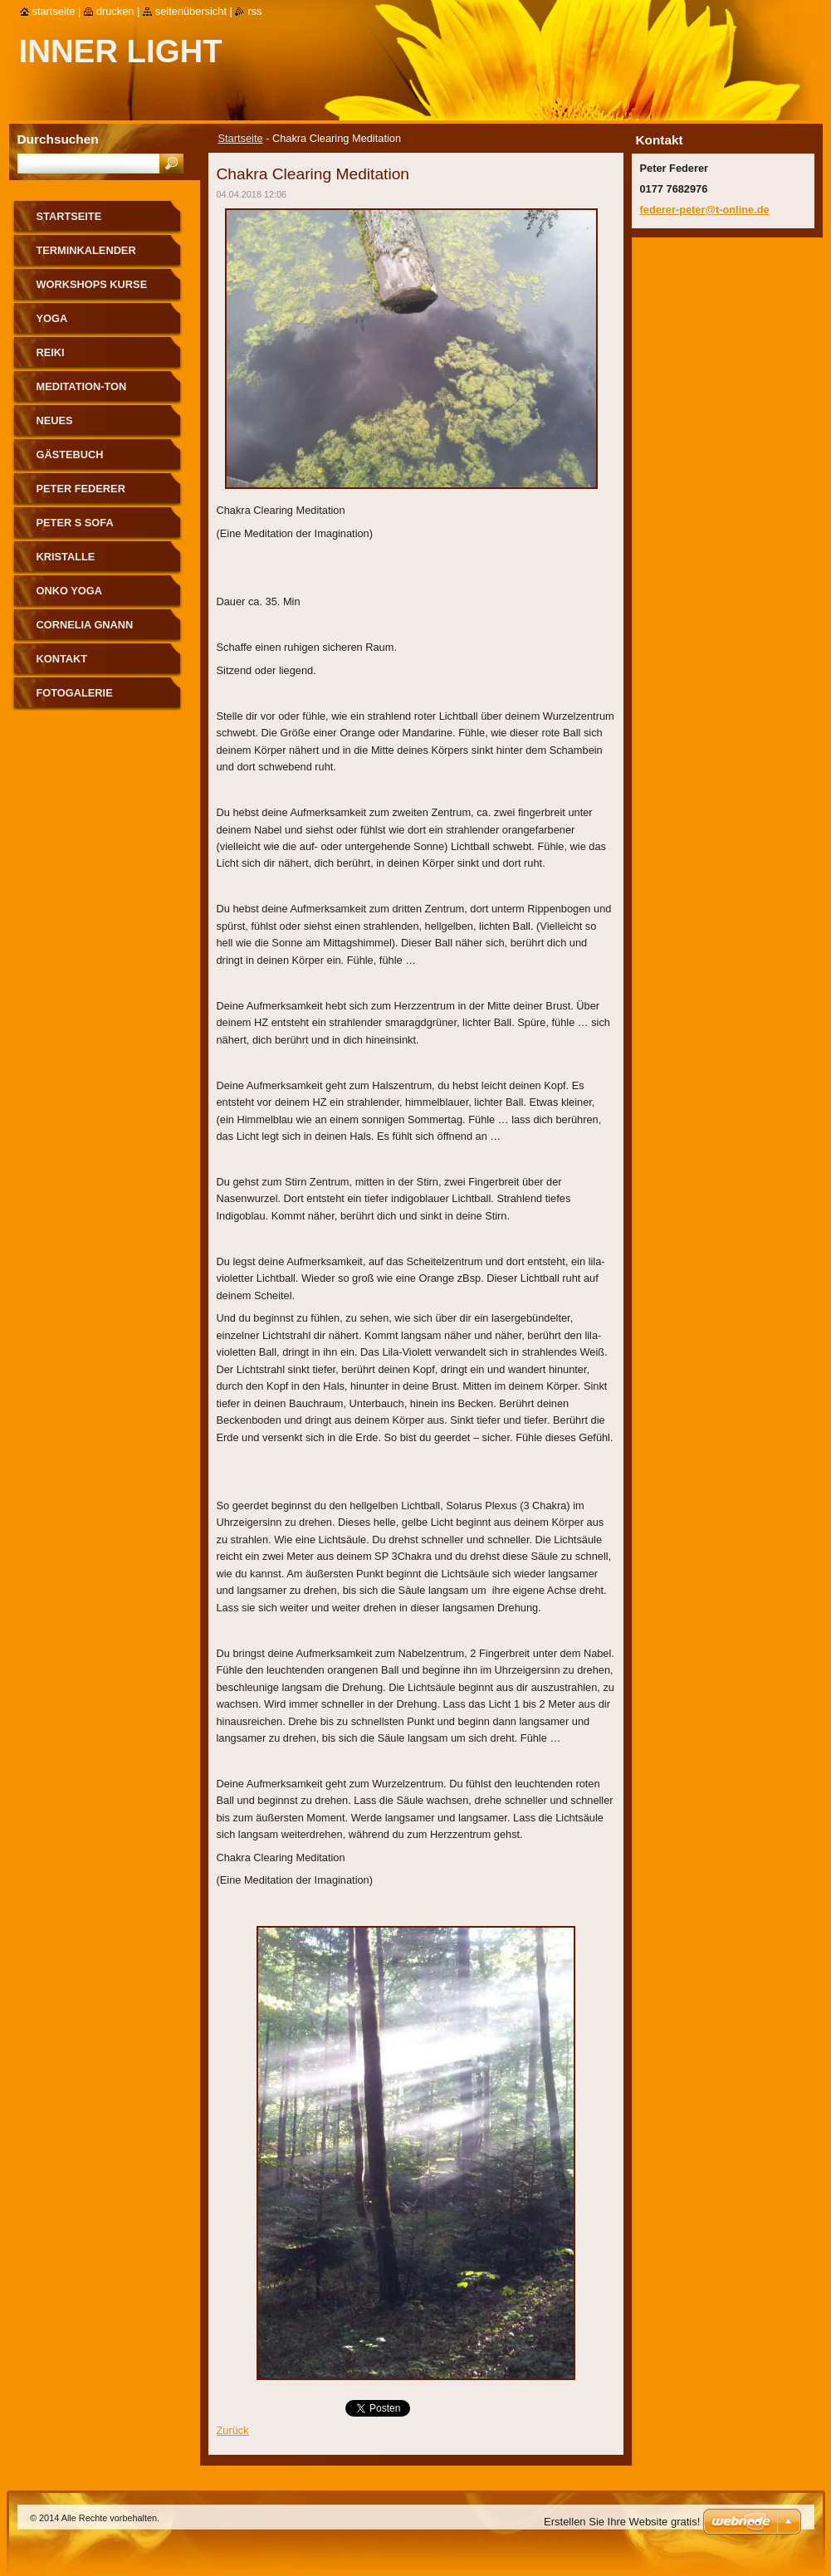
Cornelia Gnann (85, 624)
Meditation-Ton (82, 386)
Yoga (52, 318)
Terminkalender (86, 250)
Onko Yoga (69, 590)
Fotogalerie (75, 693)
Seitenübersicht (191, 11)
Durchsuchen (58, 139)
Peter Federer (81, 488)
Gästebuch (70, 454)
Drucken (115, 11)
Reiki (51, 352)
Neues (55, 420)
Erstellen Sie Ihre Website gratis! (622, 2521)
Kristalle (66, 556)
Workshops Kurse (92, 284)
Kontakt (62, 659)
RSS (254, 11)
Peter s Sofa (75, 522)
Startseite (240, 138)
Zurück (233, 2430)
